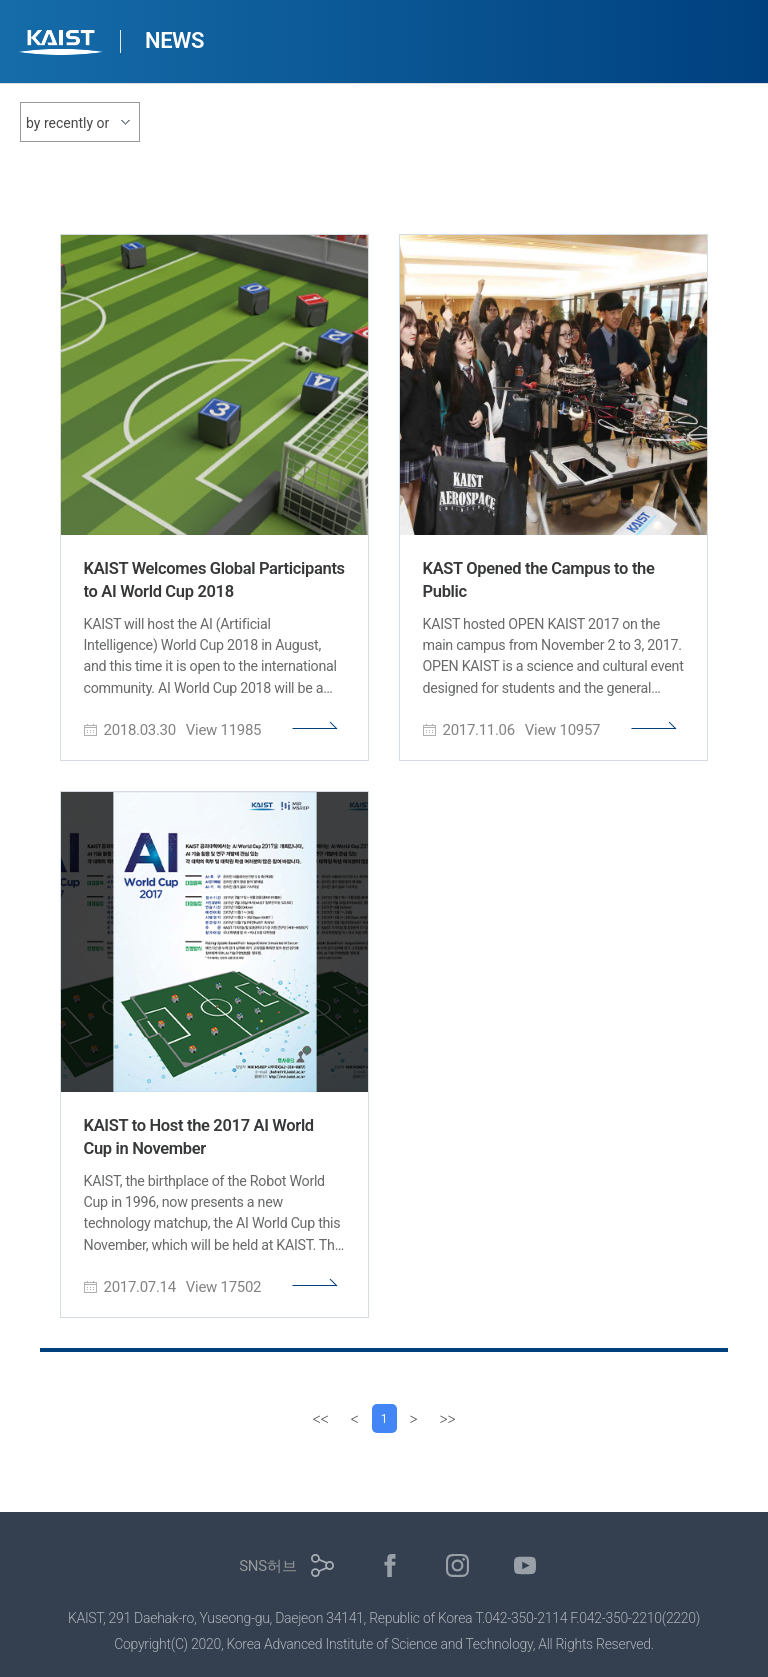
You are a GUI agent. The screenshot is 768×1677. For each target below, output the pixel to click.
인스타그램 (457, 1566)
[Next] (416, 1419)
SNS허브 (267, 1567)
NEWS (174, 40)
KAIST (63, 44)
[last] (450, 1419)
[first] (318, 1419)
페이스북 (390, 1566)
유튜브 (525, 1566)
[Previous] (352, 1419)
